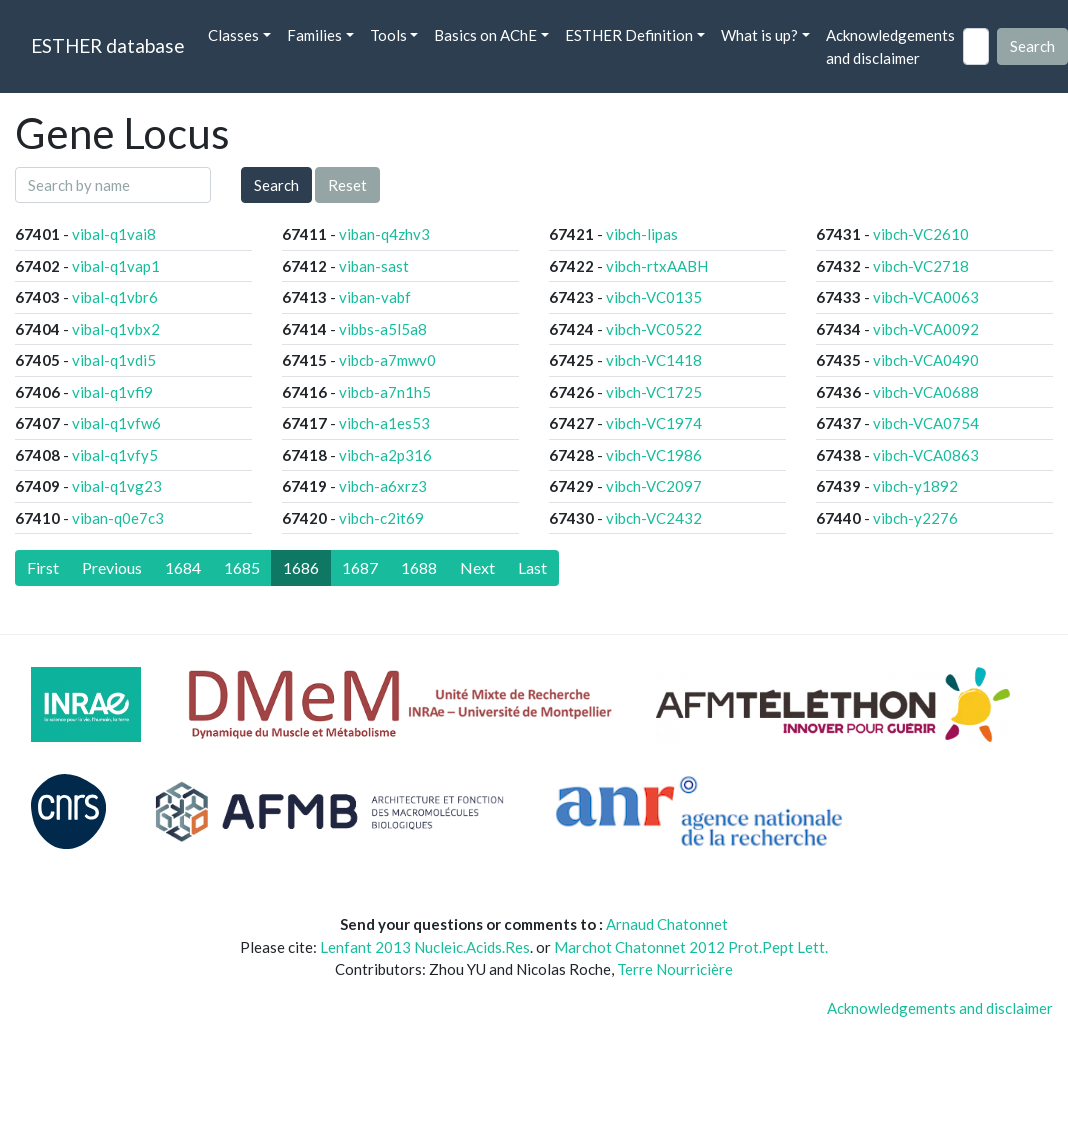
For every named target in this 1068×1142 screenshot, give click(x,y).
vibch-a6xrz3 (383, 486)
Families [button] (314, 35)
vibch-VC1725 (654, 392)
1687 (360, 567)
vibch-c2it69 (381, 518)
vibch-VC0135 (654, 297)
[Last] (532, 568)
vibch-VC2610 (921, 234)
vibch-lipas (642, 234)
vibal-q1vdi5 (114, 360)
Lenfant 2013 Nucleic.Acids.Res (425, 947)
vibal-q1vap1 (116, 266)
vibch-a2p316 (385, 455)
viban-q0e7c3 (118, 518)
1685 (242, 567)
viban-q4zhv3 (384, 234)
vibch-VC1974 (654, 423)
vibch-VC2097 (654, 486)
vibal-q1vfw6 (116, 423)
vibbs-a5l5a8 (383, 329)
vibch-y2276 (915, 518)
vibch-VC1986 (654, 455)
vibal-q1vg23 (117, 486)
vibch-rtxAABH (657, 266)
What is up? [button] (759, 35)
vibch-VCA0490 (926, 360)
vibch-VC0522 (654, 329)
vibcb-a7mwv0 (387, 360)
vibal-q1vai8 (114, 234)
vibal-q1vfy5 (115, 455)
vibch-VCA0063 (926, 297)
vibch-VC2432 (654, 518)
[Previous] (112, 568)
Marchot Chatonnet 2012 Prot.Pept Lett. (691, 947)
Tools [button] (388, 35)
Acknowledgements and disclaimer (890, 46)
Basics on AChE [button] (485, 35)
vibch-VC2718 (921, 266)
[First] (43, 568)
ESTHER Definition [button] (629, 35)
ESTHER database (107, 45)
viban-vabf (375, 297)
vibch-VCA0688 (926, 392)
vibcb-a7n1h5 (385, 392)
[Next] (477, 568)
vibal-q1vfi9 (112, 392)
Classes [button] (233, 35)
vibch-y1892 (915, 486)
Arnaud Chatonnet (667, 924)
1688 (419, 567)
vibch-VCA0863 (926, 455)
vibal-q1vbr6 (115, 297)
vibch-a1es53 (384, 423)
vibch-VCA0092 (926, 329)
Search (276, 185)
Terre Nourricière (675, 969)
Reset (347, 185)
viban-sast (374, 266)
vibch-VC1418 (654, 360)
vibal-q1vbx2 (116, 329)
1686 (301, 567)
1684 (183, 567)
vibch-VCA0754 (926, 423)
